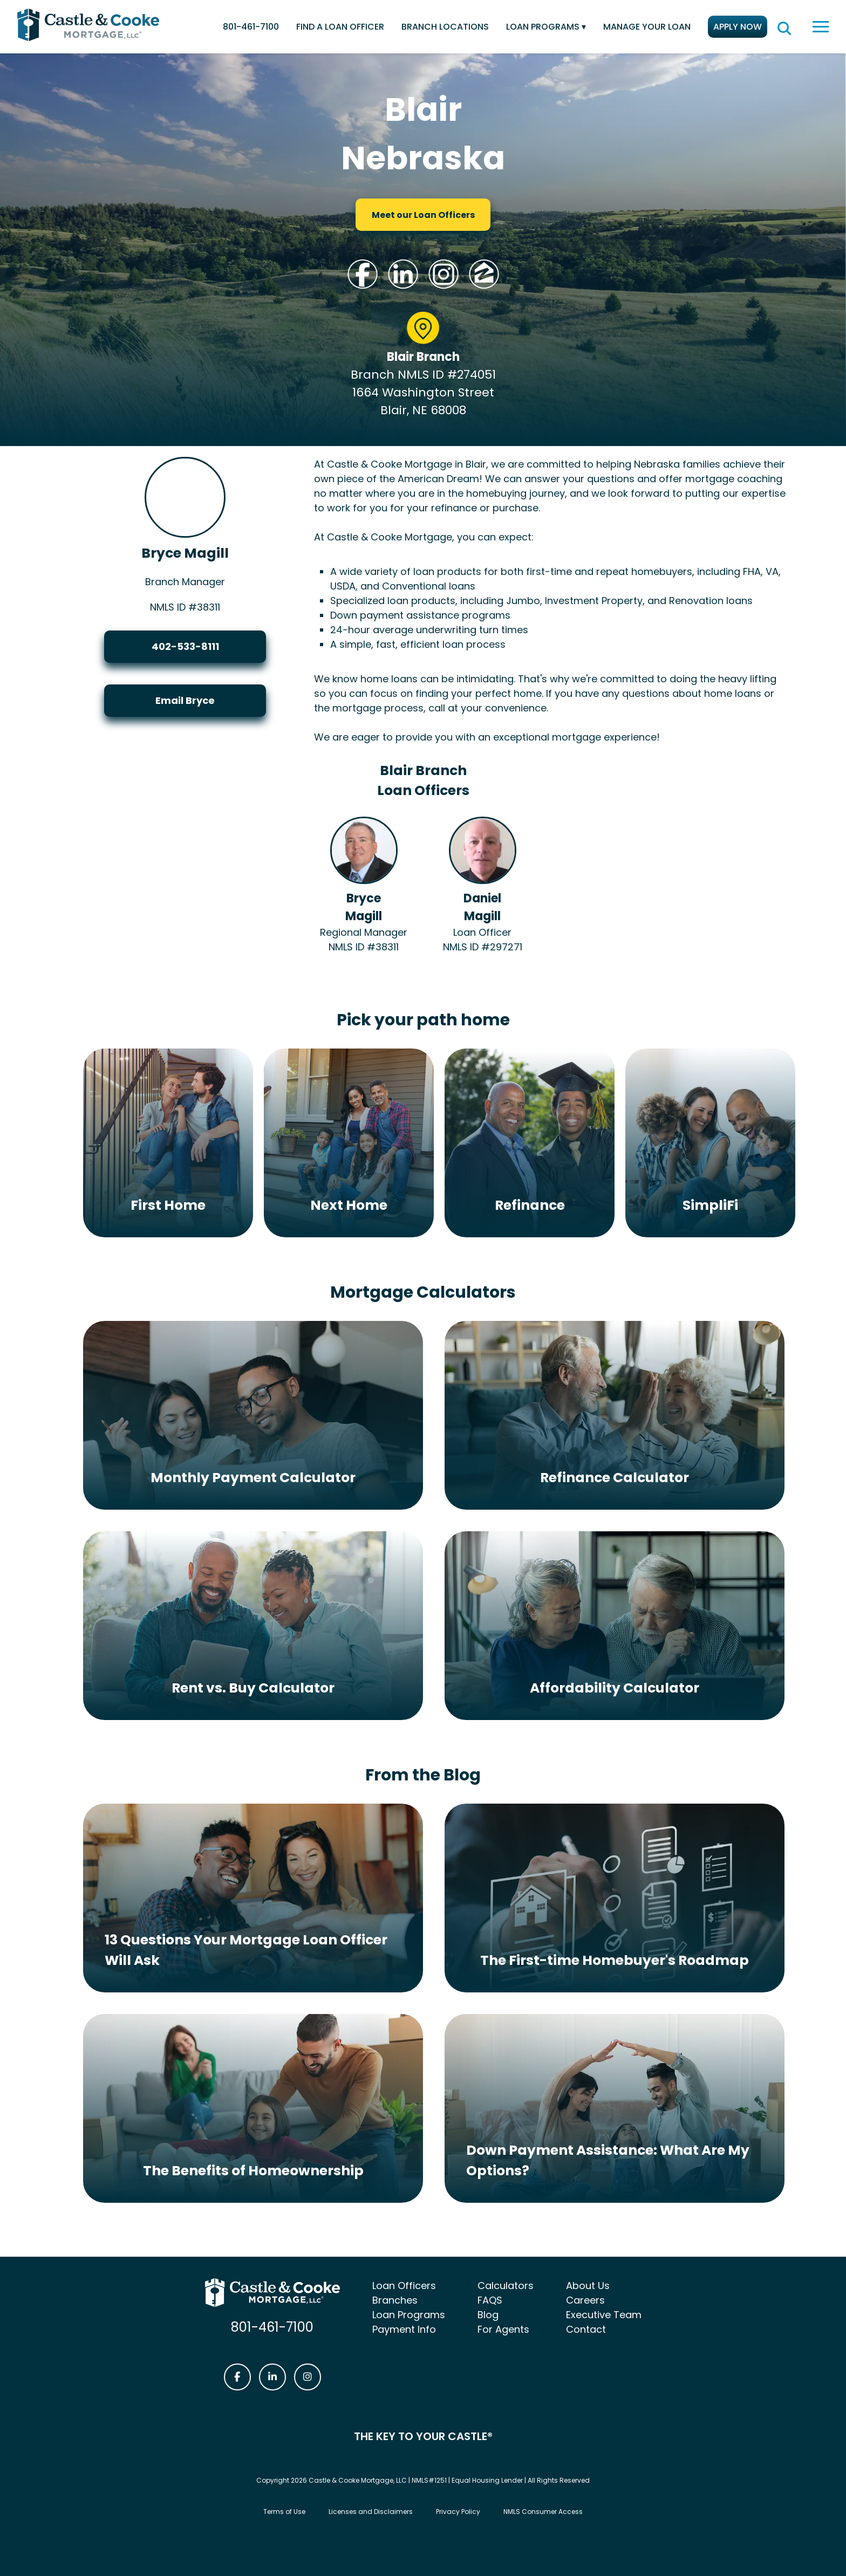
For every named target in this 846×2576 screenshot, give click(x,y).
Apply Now (737, 26)
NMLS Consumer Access (543, 2511)
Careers (585, 2300)
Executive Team (604, 2314)
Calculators (505, 2285)
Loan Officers (404, 2285)
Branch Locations (445, 26)
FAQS (489, 2300)
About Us (588, 2285)
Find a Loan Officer (340, 26)
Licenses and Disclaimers (371, 2511)
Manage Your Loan (647, 26)
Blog (488, 2314)
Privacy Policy (458, 2511)
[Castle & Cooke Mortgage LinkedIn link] (272, 2376)
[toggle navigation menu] (821, 26)
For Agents (503, 2329)
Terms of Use (284, 2511)
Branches (395, 2300)
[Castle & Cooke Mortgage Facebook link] (237, 2376)
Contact (586, 2329)
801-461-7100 (251, 26)
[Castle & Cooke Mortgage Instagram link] (307, 2376)
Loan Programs (542, 26)
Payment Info (404, 2329)
